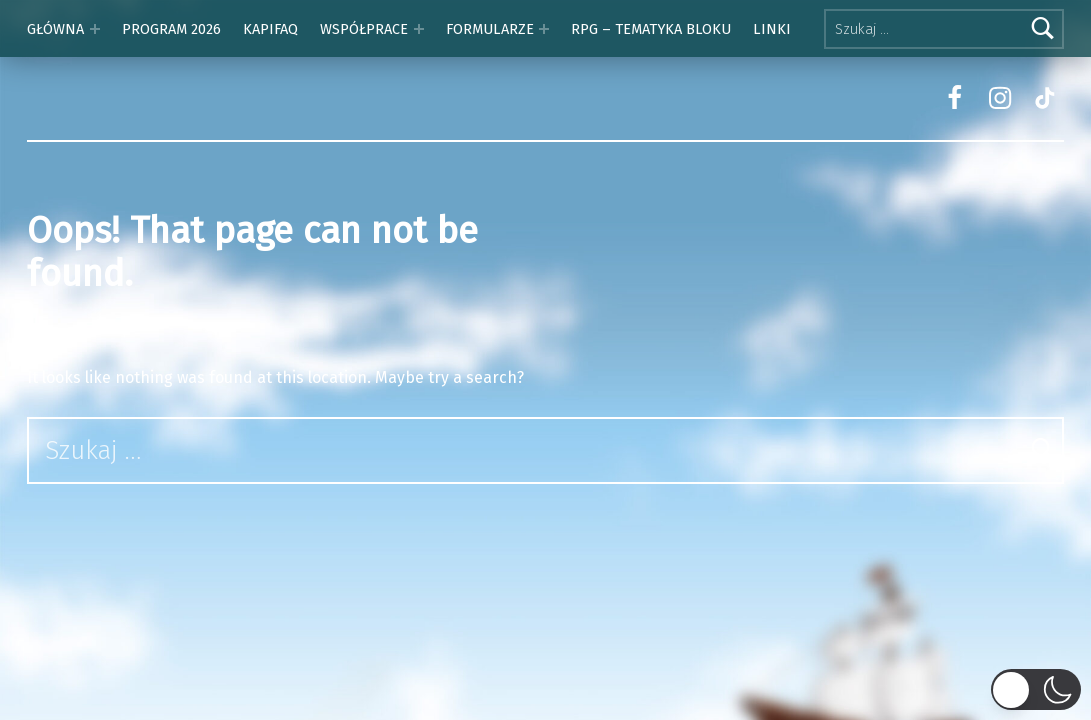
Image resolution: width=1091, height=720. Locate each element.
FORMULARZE (490, 29)
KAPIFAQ (270, 29)
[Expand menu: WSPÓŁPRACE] (419, 29)
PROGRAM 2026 (171, 29)
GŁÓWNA (55, 29)
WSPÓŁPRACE (364, 29)
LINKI (772, 29)
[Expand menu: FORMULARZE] (544, 29)
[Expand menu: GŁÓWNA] (95, 29)
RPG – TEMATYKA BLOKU (651, 29)
